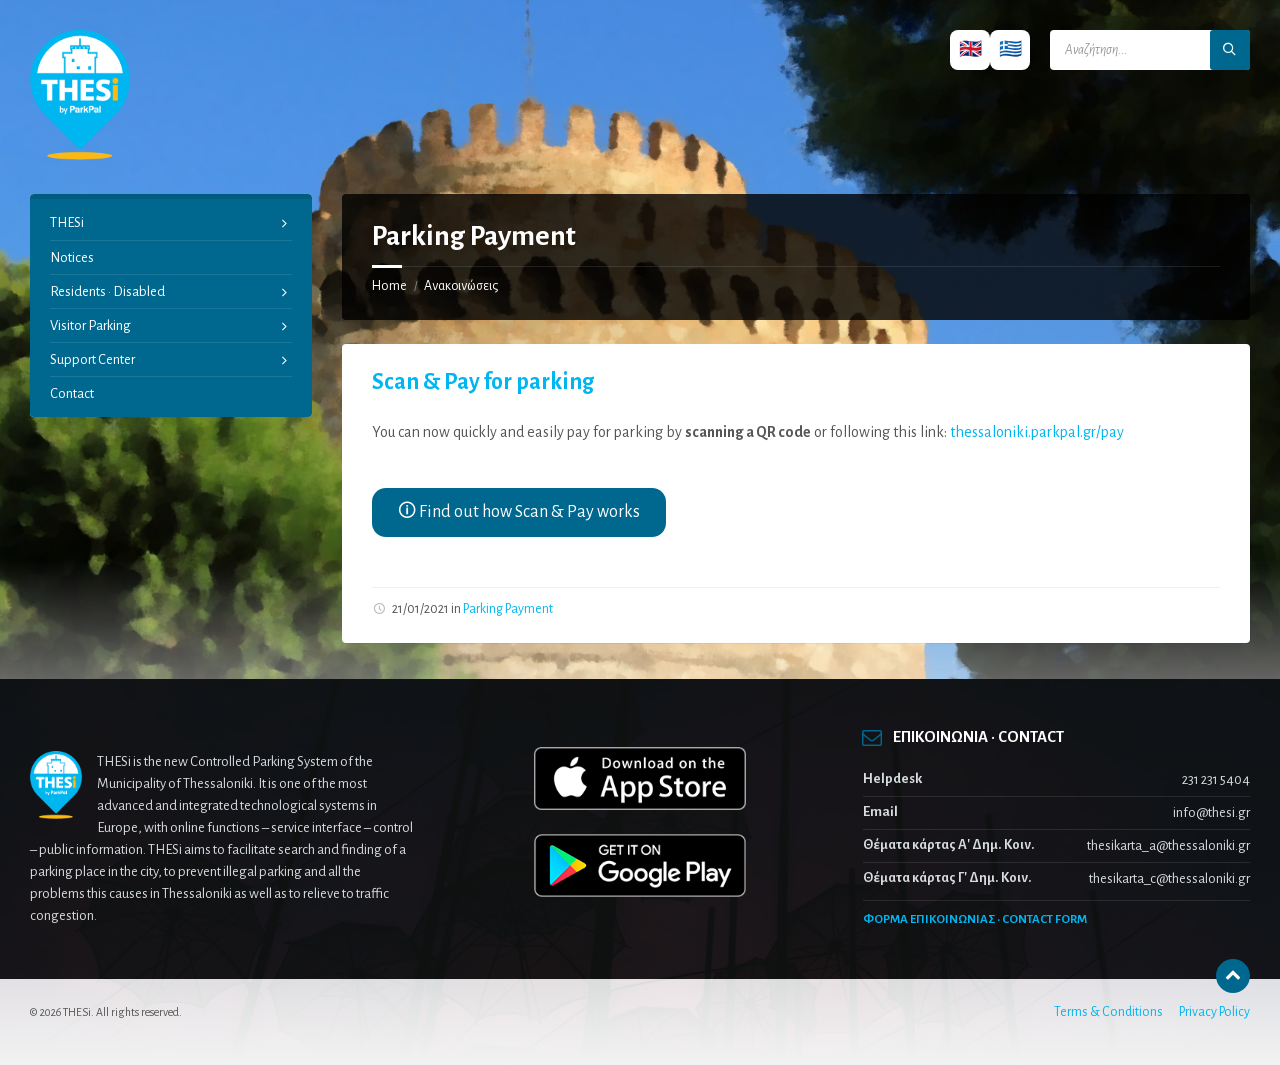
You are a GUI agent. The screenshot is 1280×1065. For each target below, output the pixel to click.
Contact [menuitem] (72, 393)
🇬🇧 (970, 49)
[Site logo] (80, 155)
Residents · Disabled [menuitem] (107, 291)
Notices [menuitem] (72, 257)
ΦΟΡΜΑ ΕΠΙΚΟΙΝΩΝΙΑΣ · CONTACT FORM (975, 919)
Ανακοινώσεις (461, 286)
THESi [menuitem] (67, 222)
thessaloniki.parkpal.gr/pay (1037, 432)
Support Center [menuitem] (92, 359)
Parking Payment (508, 609)
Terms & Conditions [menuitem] (1108, 1012)
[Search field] (1150, 50)
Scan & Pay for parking (483, 382)
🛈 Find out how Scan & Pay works (519, 512)
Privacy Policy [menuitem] (1214, 1012)
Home (389, 286)
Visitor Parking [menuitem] (90, 325)
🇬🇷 (1010, 49)
